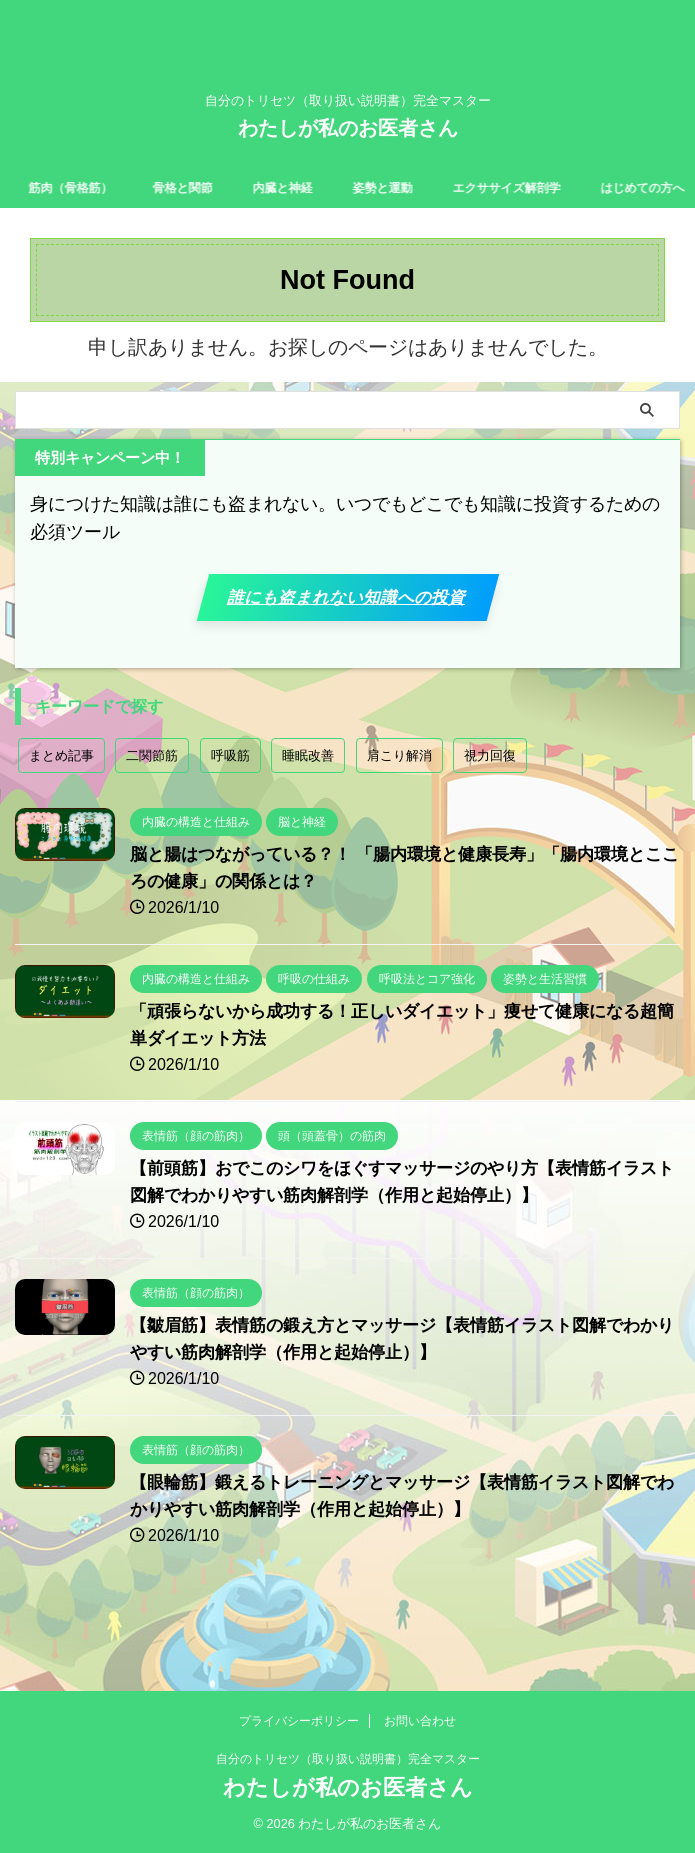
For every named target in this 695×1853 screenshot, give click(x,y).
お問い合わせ (420, 1722)
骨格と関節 (212, 187)
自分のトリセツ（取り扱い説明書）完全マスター (348, 1760)
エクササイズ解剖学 (570, 187)
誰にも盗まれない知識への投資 (344, 612)
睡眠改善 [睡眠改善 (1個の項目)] (308, 785)
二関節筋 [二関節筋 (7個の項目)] (152, 785)
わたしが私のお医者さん (348, 128)
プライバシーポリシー (299, 1722)
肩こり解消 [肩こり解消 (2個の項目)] (399, 785)
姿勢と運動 (432, 187)
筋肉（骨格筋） (88, 187)
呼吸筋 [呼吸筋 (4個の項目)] (230, 785)
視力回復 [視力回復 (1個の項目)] (490, 785)
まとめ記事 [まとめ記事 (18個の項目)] (61, 785)
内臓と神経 (322, 187)
